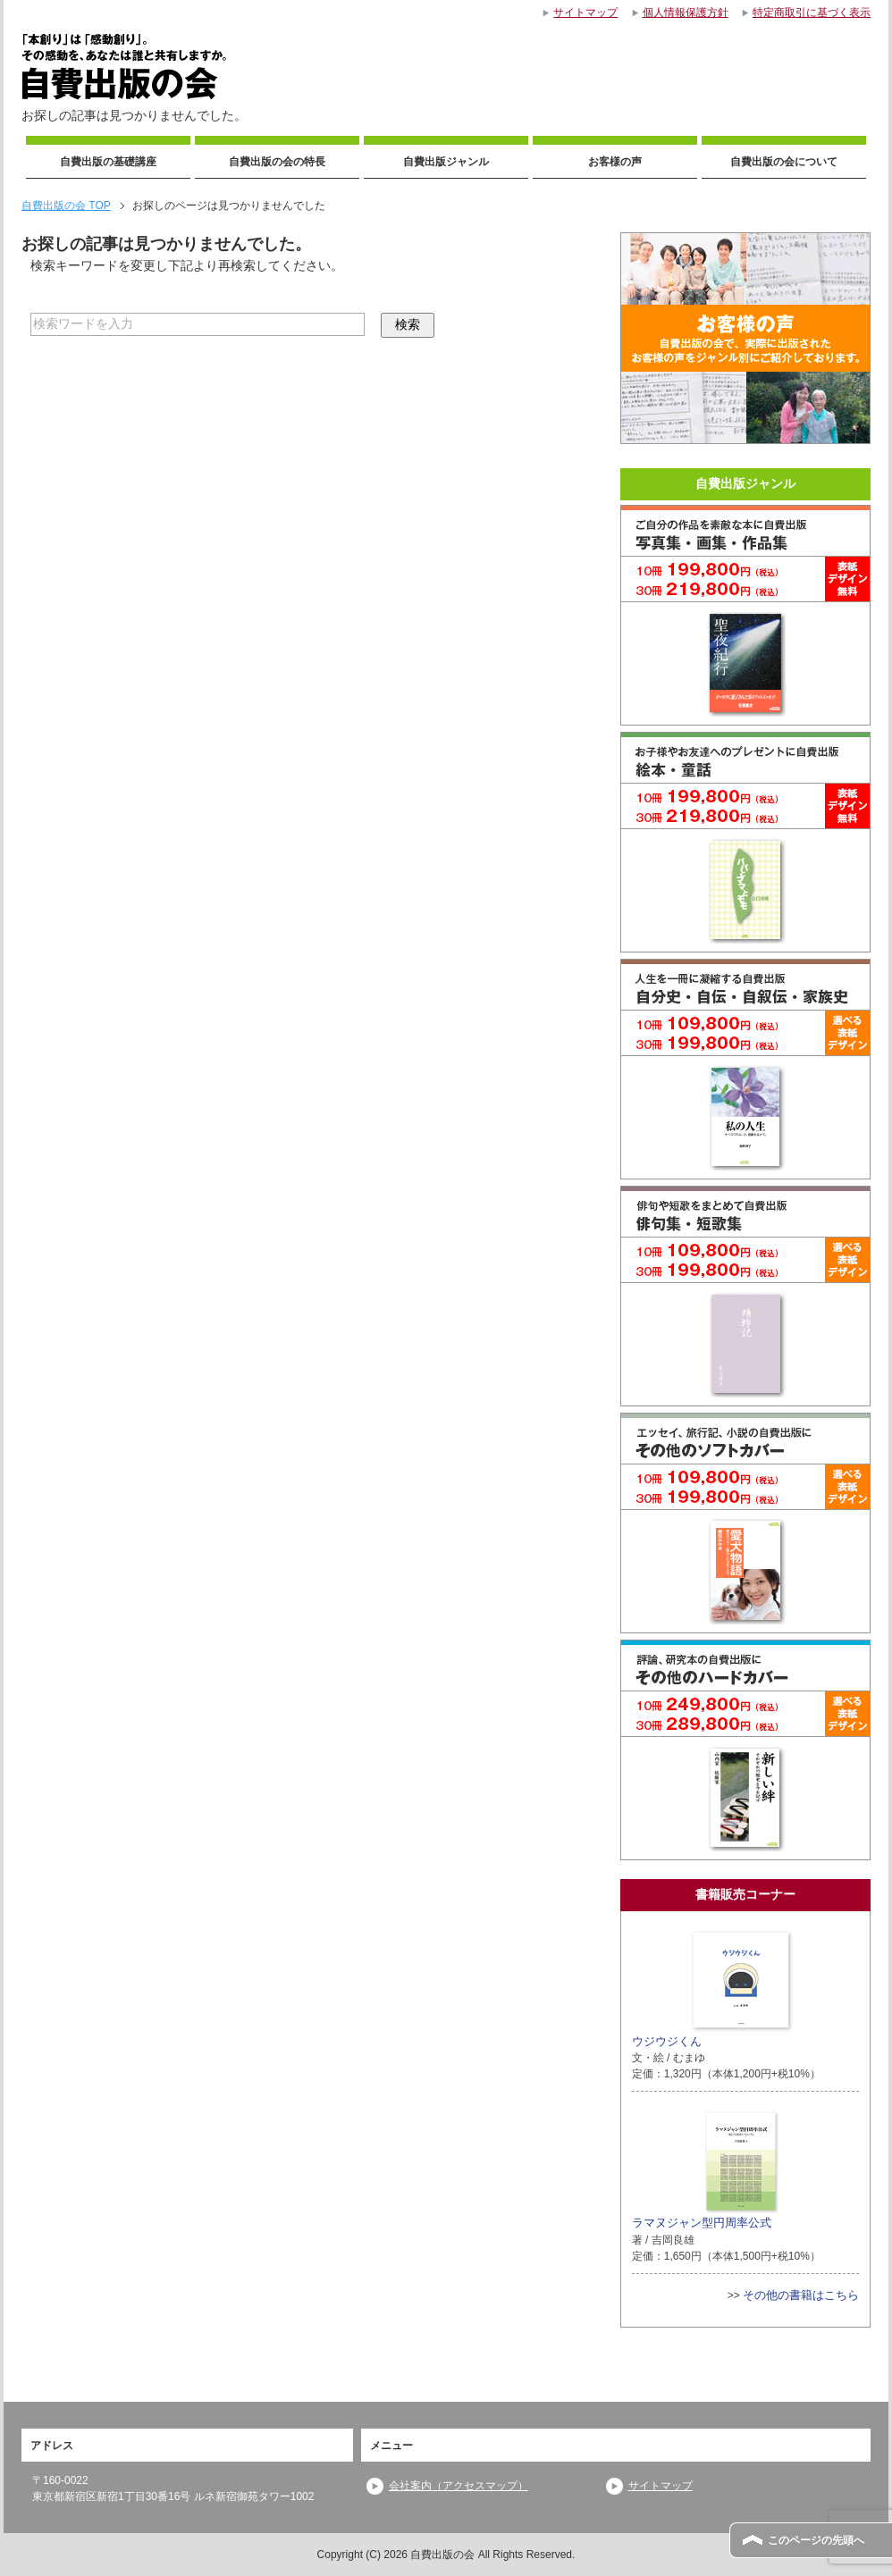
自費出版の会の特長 (277, 161)
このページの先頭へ (816, 2540)
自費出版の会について (783, 161)
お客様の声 (615, 161)
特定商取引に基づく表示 (812, 12)
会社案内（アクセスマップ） (458, 2486)
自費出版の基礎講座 (108, 161)
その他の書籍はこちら (801, 2295)
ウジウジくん (713, 1987)
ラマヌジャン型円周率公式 (706, 2168)
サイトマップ (660, 2486)
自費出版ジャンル (446, 161)
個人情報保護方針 (685, 12)
